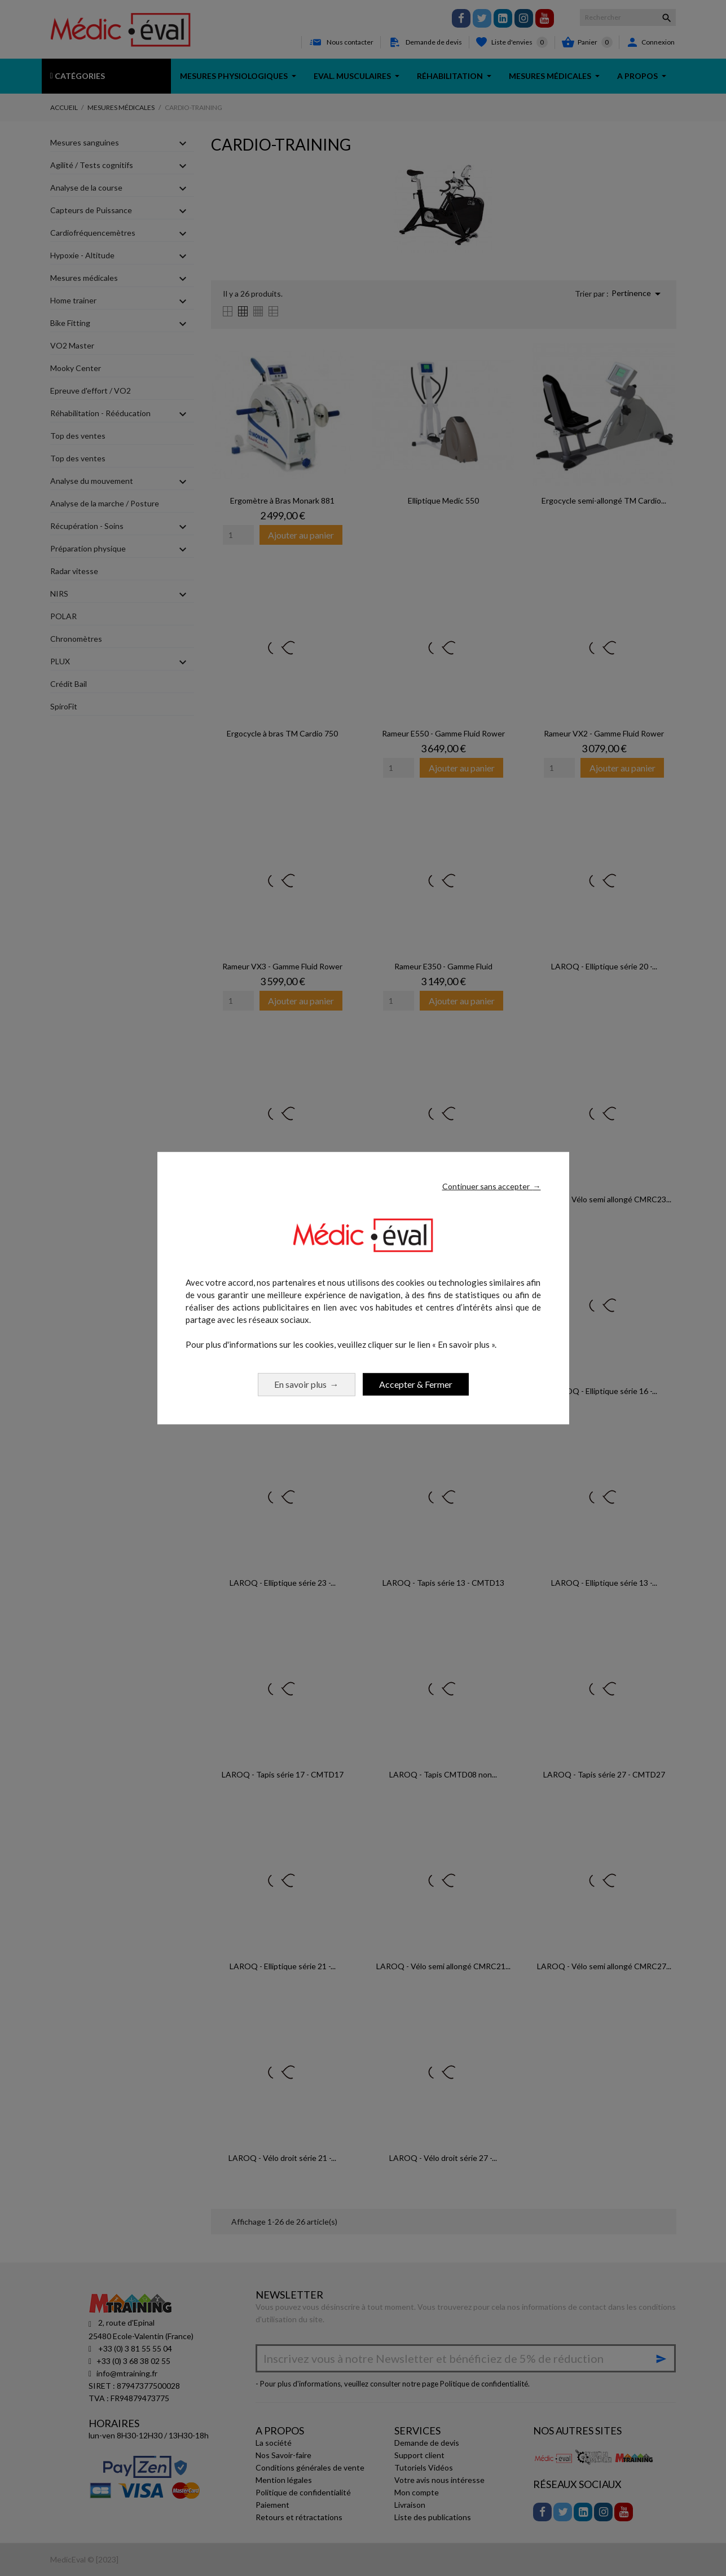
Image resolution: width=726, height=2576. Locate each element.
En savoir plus (306, 1383)
